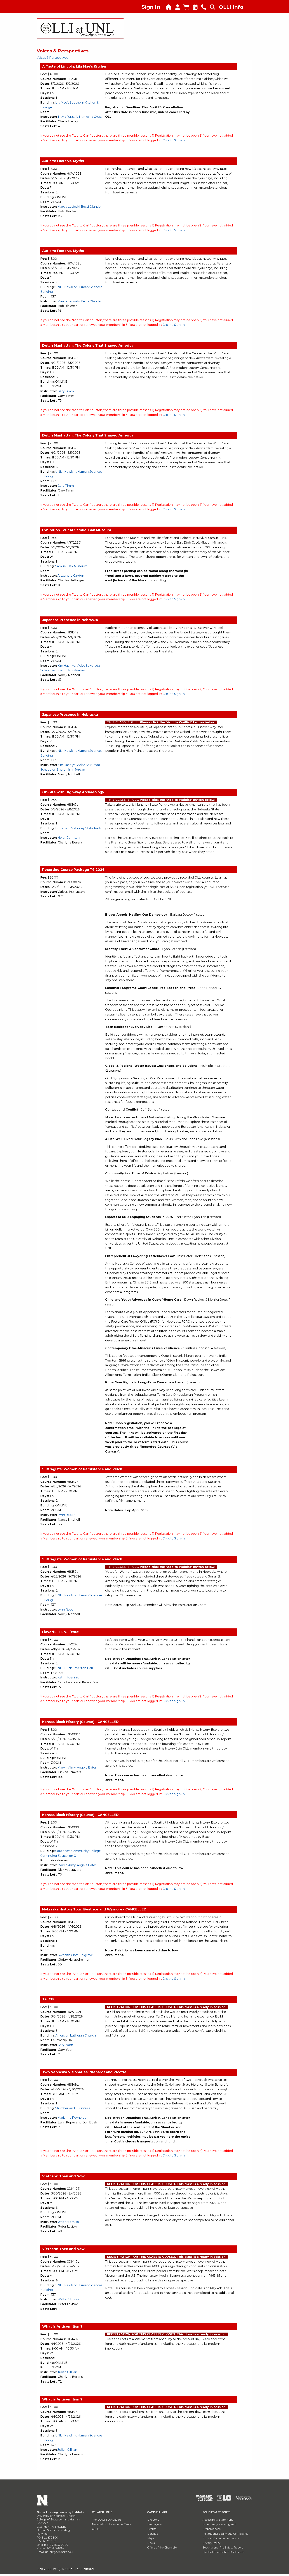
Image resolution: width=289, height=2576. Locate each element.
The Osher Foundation (106, 2519)
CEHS (96, 2529)
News (151, 2543)
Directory (153, 2519)
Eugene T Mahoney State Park (78, 828)
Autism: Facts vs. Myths (63, 161)
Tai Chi (48, 1999)
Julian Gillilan (67, 2372)
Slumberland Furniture (72, 2108)
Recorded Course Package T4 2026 (73, 870)
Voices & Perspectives (52, 57)
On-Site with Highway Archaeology (73, 792)
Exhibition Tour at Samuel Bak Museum (76, 530)
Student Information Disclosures (223, 2552)
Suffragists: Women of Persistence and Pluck (82, 1469)
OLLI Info (231, 7)
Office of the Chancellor (162, 2547)
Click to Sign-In (174, 140)
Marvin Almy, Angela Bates (77, 1767)
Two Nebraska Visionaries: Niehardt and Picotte (84, 2072)
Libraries (152, 2533)
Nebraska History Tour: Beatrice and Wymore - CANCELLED (94, 1909)
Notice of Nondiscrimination (221, 2538)
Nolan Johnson (69, 837)
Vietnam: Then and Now (63, 2176)
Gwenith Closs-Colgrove (75, 1955)
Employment (155, 2524)
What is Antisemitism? (62, 2326)
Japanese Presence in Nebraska (70, 620)
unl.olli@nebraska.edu (59, 2552)
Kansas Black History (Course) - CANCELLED (80, 1722)
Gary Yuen (65, 2045)
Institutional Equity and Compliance (225, 2533)
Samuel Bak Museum (71, 566)
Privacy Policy (211, 2543)
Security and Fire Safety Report (223, 2547)
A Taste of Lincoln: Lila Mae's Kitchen (74, 66)
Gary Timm (66, 391)
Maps (150, 2538)
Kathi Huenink (68, 1677)
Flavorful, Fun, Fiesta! (60, 1632)
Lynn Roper (66, 1515)
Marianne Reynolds (72, 2117)
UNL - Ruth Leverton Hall (74, 1668)
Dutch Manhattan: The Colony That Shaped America (87, 345)
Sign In (151, 7)
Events (151, 2529)
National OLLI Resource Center (112, 2524)
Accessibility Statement (218, 2519)
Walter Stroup (68, 2222)
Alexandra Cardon (71, 575)
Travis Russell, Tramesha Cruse (80, 116)
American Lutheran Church (75, 2035)
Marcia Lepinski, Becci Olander (80, 206)
